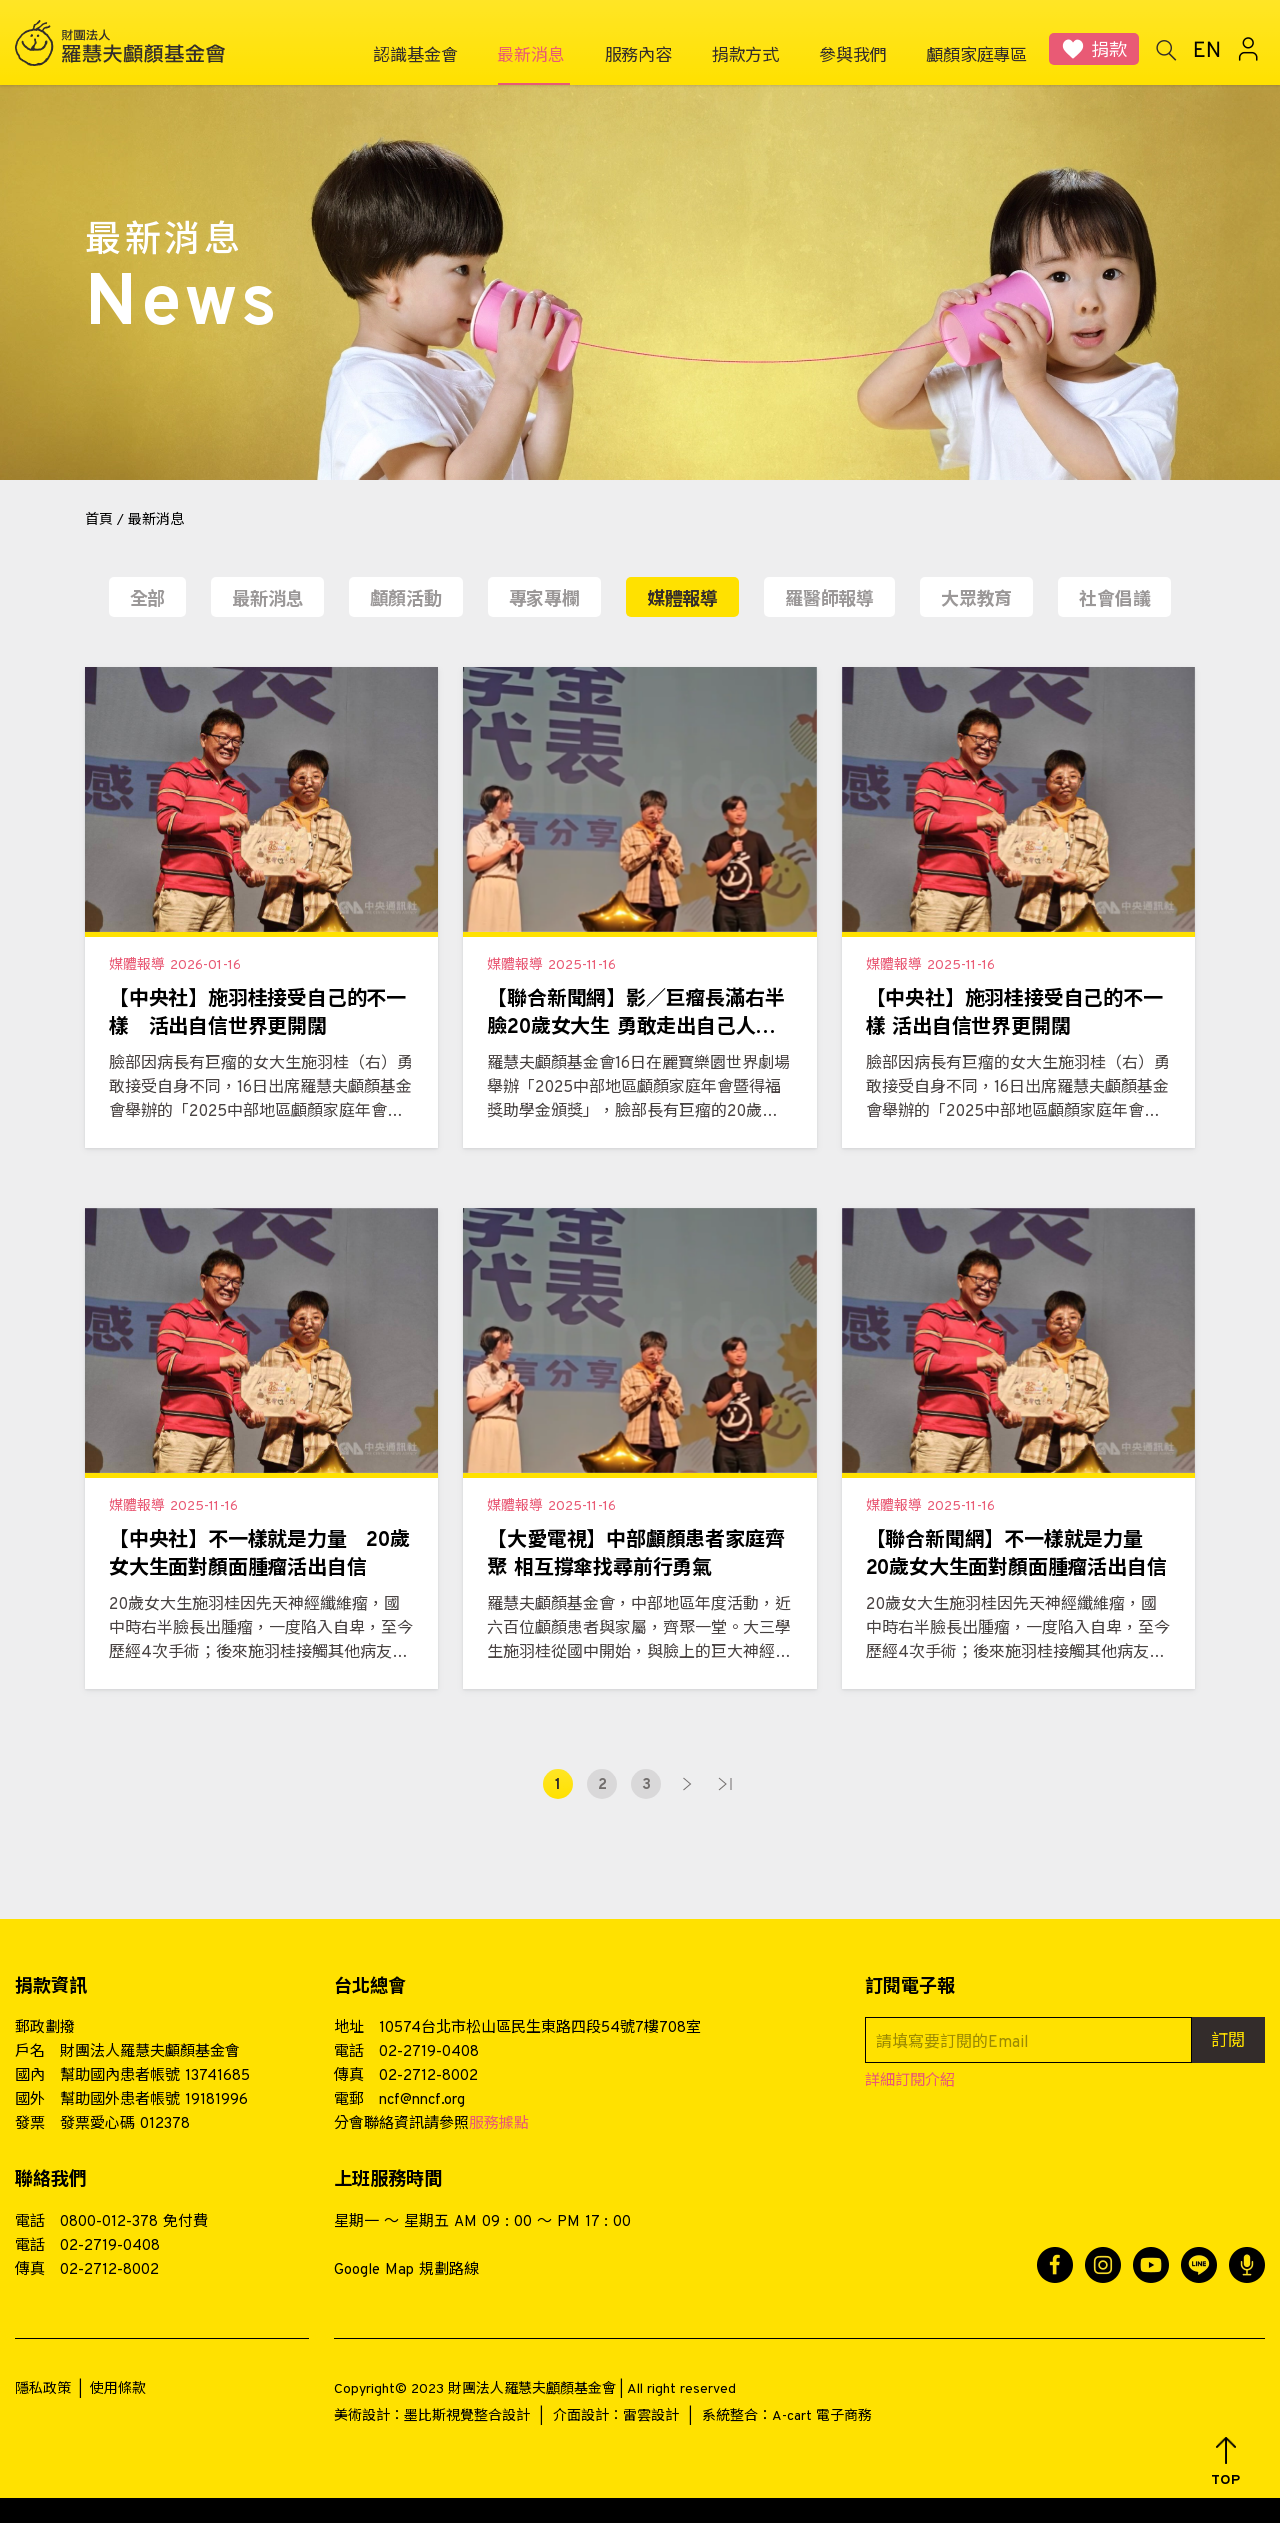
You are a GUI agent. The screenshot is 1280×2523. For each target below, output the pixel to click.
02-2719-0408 (429, 2052)
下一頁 (687, 1784)
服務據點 (499, 2124)
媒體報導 (682, 600)
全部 (148, 600)
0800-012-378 (109, 2222)
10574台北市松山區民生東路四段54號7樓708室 (540, 2028)
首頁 (99, 520)
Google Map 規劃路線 (406, 2270)
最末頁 (725, 1784)
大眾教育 (976, 600)
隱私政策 (43, 2389)
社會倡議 (1114, 600)
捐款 (1109, 51)
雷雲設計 (651, 2416)
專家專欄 (544, 600)
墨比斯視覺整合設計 (467, 2416)
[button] (1225, 2462)
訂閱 (1228, 2042)
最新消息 (267, 600)
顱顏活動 (405, 600)
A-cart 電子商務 (822, 2416)
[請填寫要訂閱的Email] (1028, 2040)
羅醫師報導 (829, 600)
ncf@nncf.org (422, 2100)
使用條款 (118, 2389)
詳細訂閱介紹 (910, 2081)
